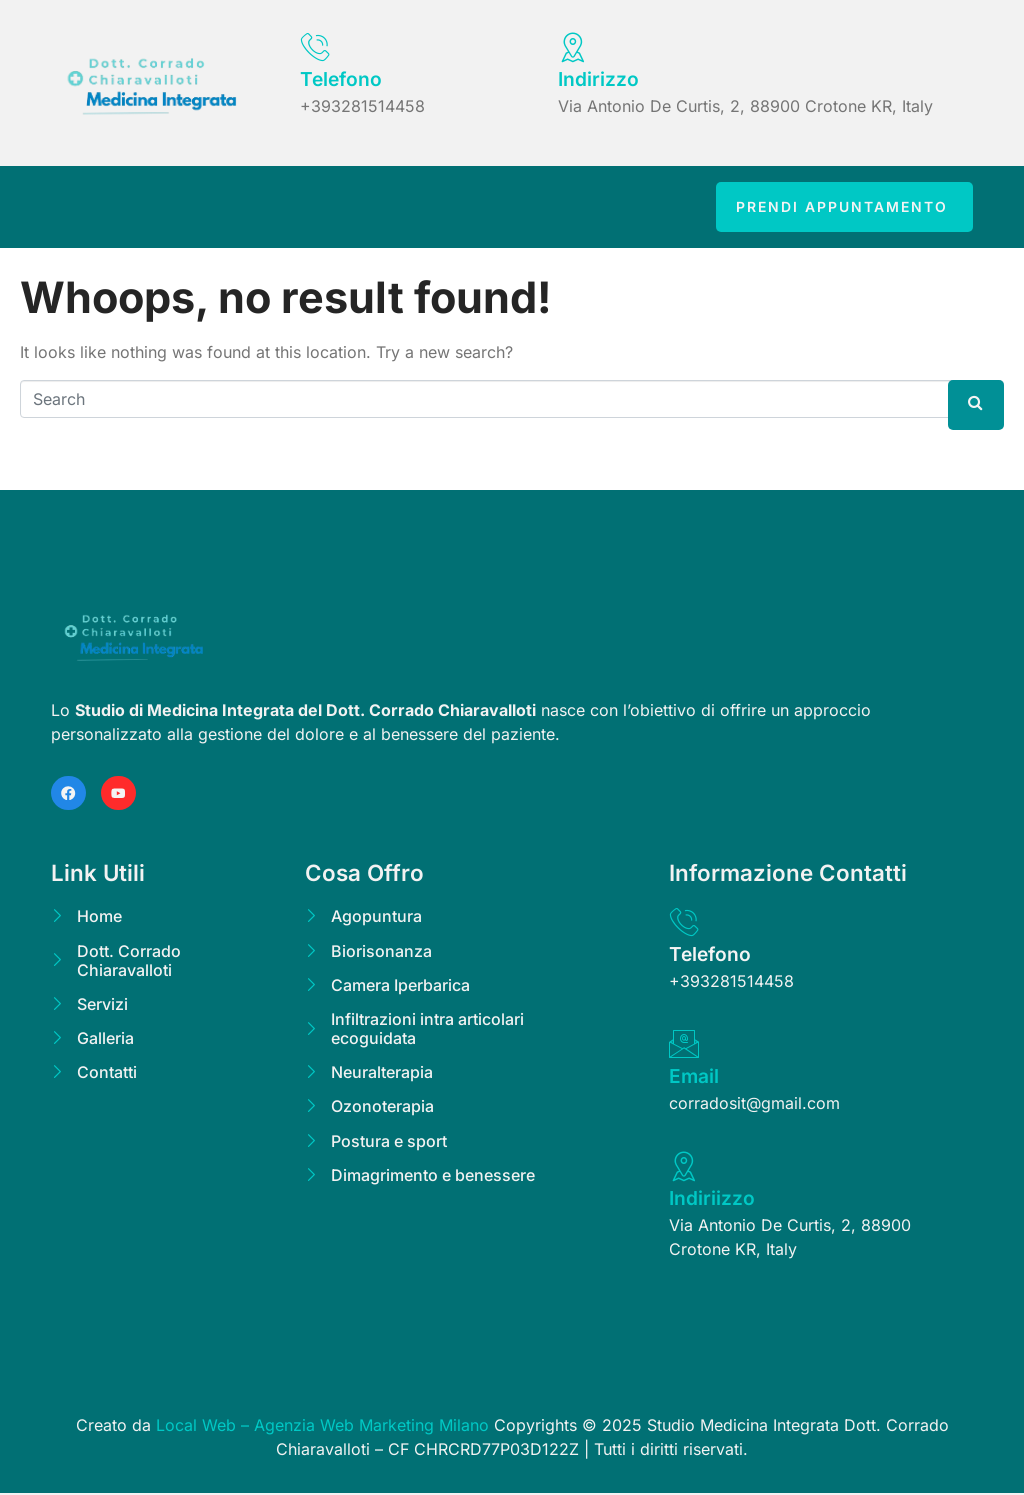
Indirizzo (598, 79)
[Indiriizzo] (684, 1168)
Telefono (341, 79)
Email (694, 1078)
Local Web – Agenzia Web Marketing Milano (325, 1427)
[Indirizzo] (573, 47)
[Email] (684, 1046)
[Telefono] (315, 47)
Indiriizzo (712, 1200)
